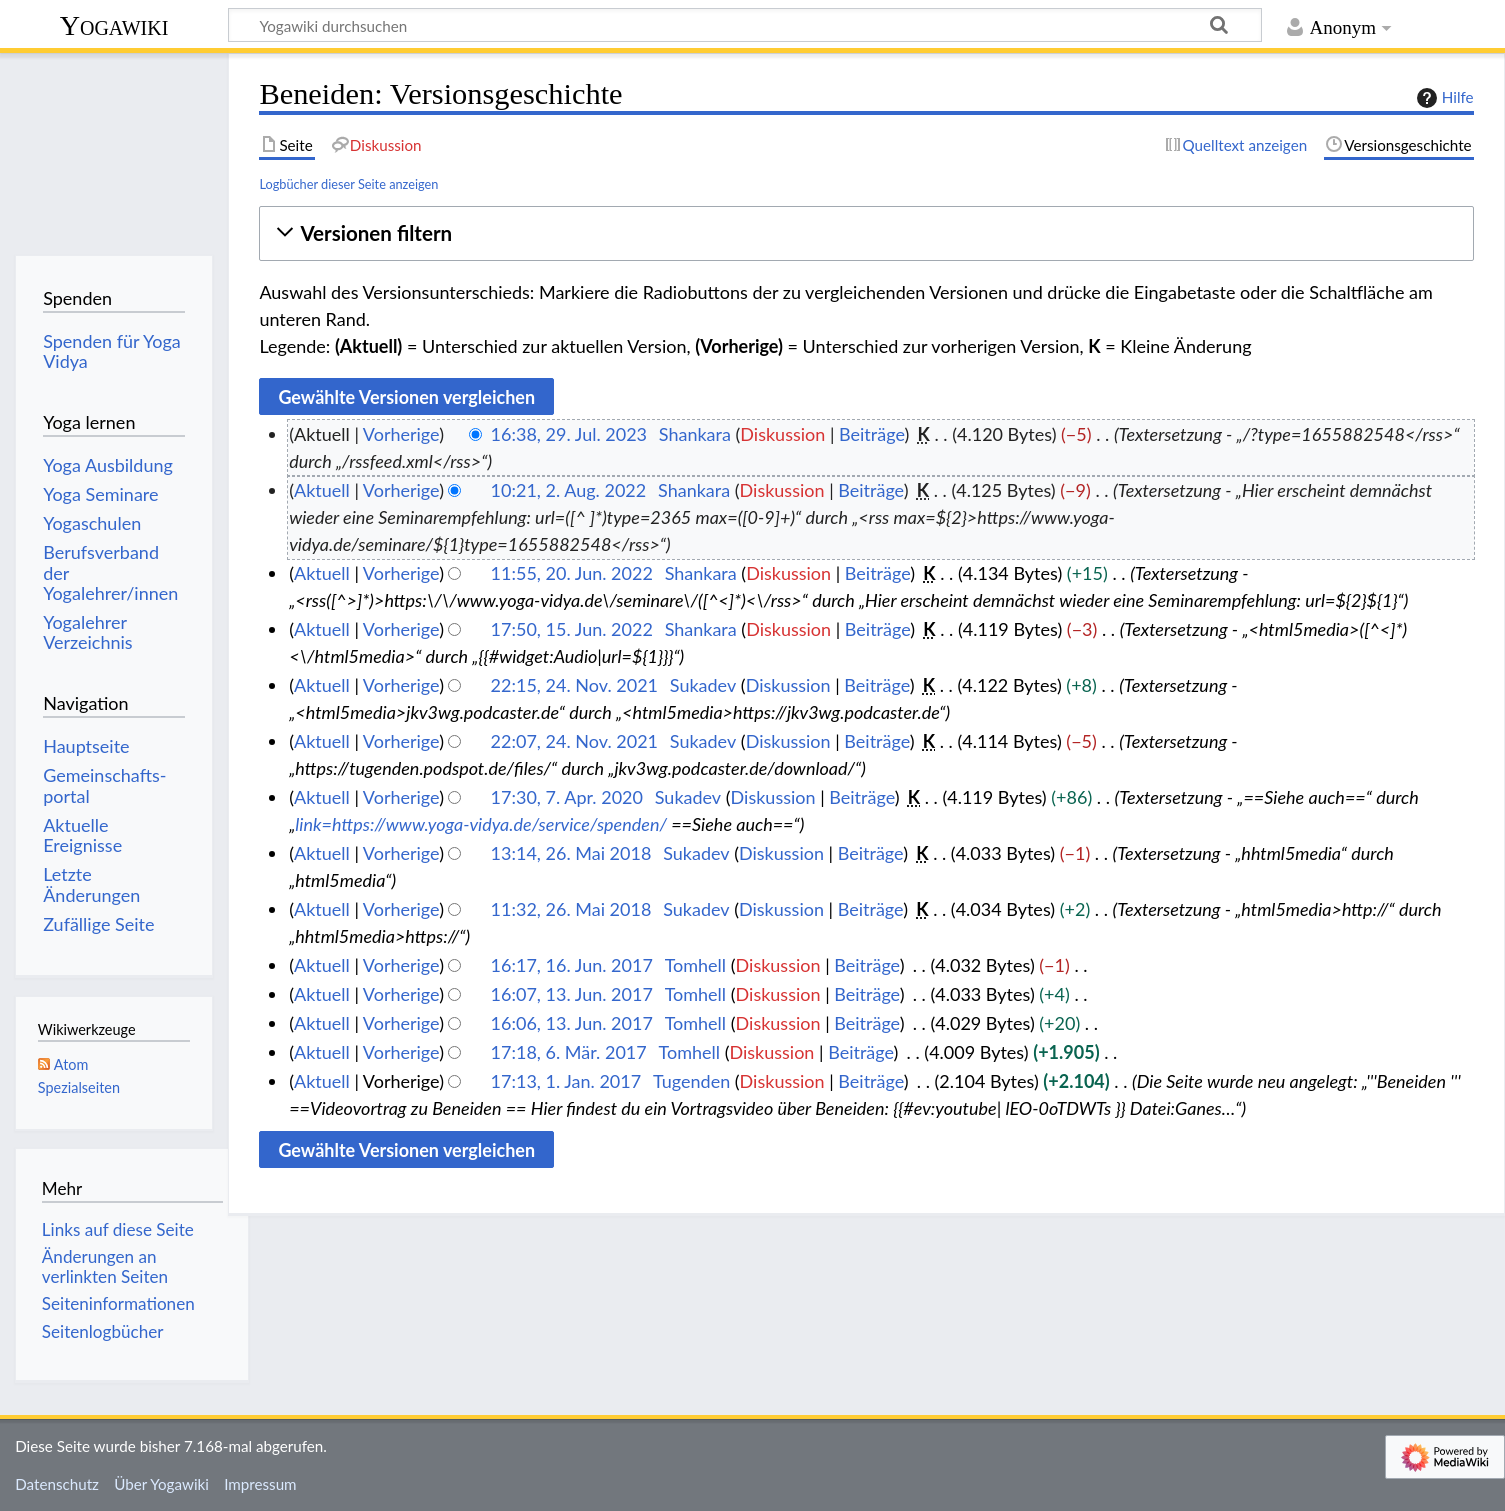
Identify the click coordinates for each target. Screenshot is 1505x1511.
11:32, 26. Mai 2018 (571, 909)
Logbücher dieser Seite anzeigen (348, 184)
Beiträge (871, 434)
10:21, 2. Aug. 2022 (569, 490)
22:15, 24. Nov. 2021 (574, 685)
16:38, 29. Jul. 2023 (569, 434)
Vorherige (401, 434)
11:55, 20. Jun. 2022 (572, 573)
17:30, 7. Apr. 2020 (567, 797)
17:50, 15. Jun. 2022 (572, 629)
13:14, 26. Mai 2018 (571, 853)
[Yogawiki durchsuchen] (745, 25)
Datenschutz (57, 1484)
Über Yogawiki (161, 1484)
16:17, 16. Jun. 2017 (572, 965)
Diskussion (782, 434)
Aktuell (322, 490)
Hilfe (1443, 98)
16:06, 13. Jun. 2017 (572, 1023)
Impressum (260, 1484)
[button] (866, 233)
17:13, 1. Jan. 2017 (566, 1081)
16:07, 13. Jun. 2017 (572, 994)
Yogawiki (114, 25)
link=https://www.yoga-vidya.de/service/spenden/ (481, 824)
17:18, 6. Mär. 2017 (569, 1052)
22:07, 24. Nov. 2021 (574, 741)
